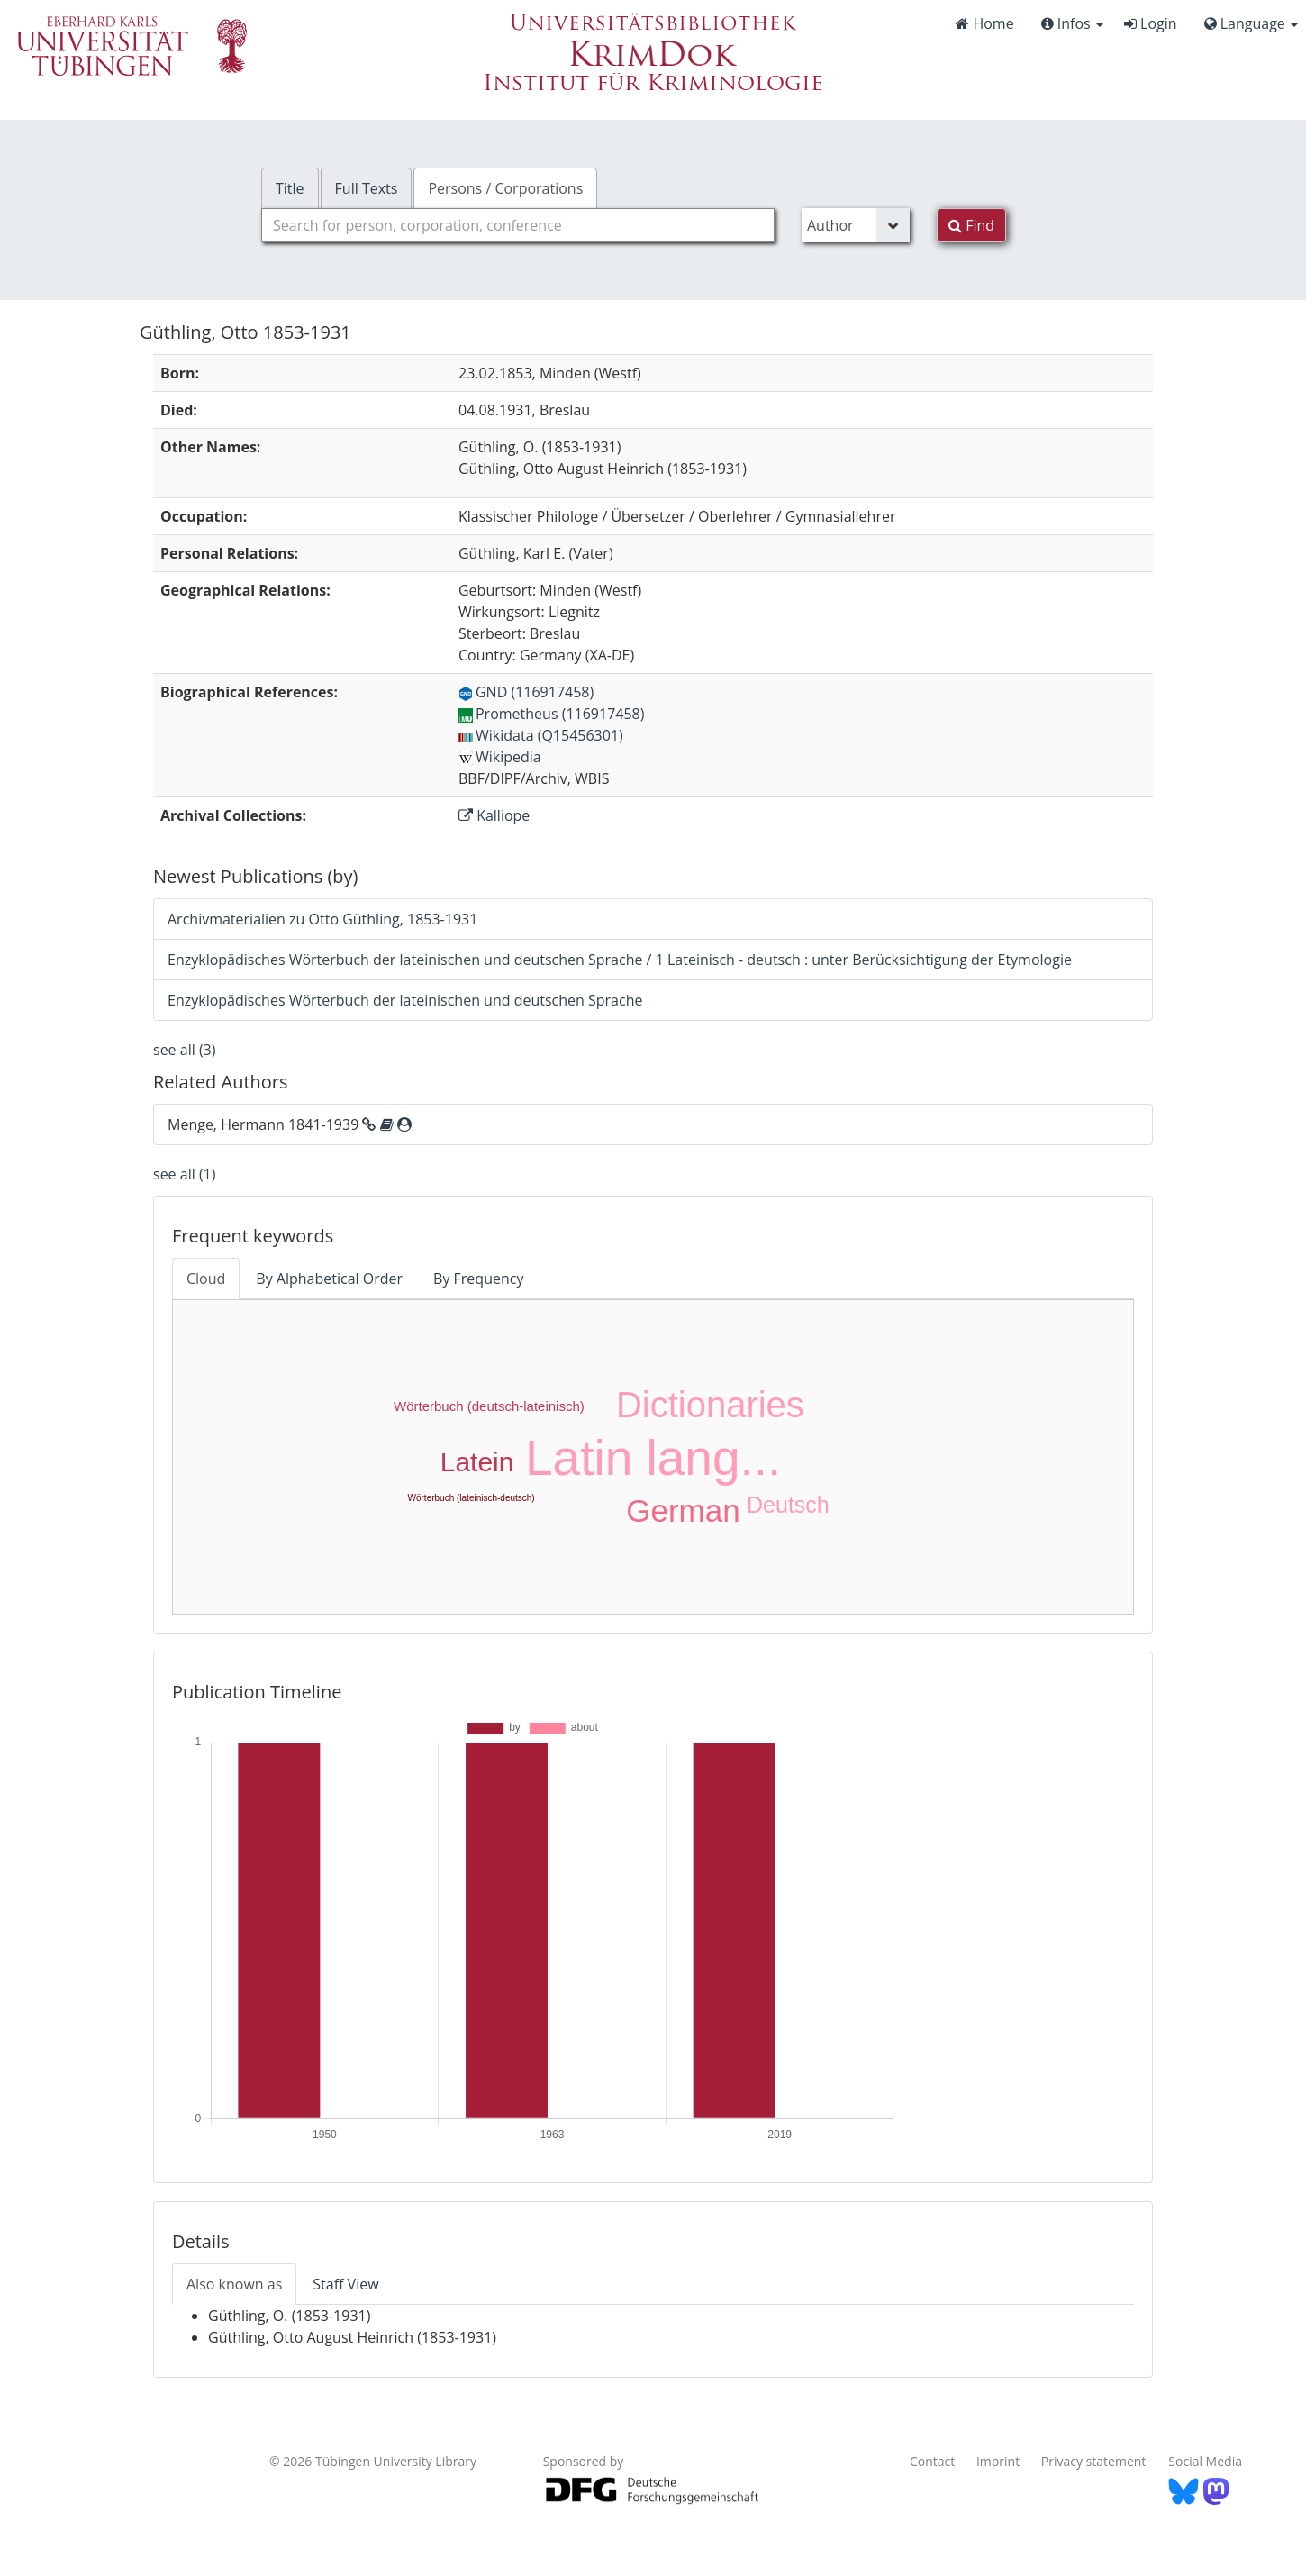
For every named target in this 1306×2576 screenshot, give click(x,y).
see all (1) (184, 1174)
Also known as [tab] (234, 2284)
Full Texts (366, 188)
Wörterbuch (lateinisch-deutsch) (471, 1498)
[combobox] (518, 225)
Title (290, 188)
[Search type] (856, 225)
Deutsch (788, 1504)
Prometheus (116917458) (551, 714)
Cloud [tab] (205, 1278)
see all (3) (184, 1050)
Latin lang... (653, 1458)
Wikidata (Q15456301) (540, 735)
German (682, 1510)
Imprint (998, 2461)
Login (1150, 23)
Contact (932, 2461)
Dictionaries (710, 1405)
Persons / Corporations (505, 188)
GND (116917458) (526, 692)
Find (971, 225)
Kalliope (494, 815)
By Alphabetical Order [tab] (329, 1278)
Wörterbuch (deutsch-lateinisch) (489, 1406)
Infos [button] (1072, 23)
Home (984, 23)
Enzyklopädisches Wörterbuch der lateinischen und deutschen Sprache (405, 1000)
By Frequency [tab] (478, 1278)
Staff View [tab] (345, 2284)
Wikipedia (499, 757)
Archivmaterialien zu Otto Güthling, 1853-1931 (322, 919)
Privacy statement (1094, 2461)
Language (1251, 23)
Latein (477, 1462)
